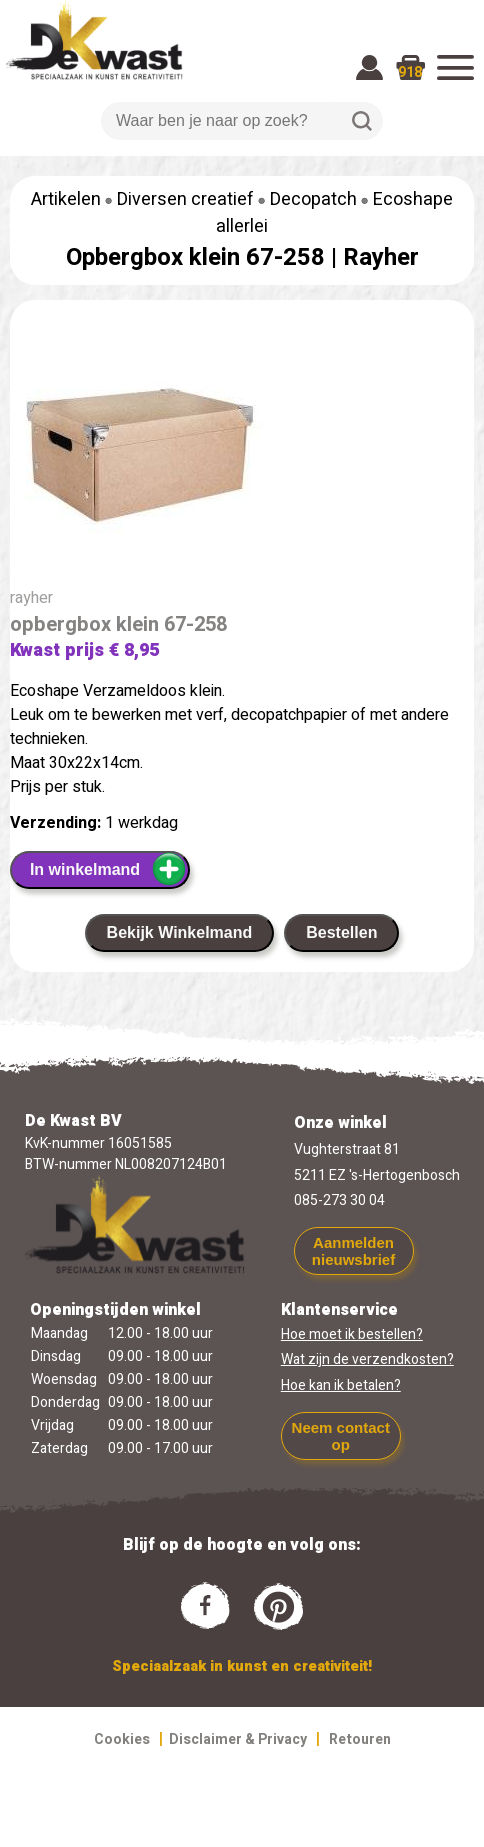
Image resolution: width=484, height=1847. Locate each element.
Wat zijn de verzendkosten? (367, 1359)
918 (410, 72)
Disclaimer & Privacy (238, 1739)
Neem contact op (341, 1436)
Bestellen (341, 932)
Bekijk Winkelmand (180, 932)
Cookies (122, 1739)
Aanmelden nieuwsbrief (353, 1251)
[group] (242, 457)
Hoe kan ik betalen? (341, 1385)
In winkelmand (108, 869)
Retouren (360, 1739)
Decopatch (313, 199)
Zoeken (362, 121)
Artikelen (66, 199)
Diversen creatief (185, 199)
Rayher (381, 257)
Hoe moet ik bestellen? (352, 1334)
